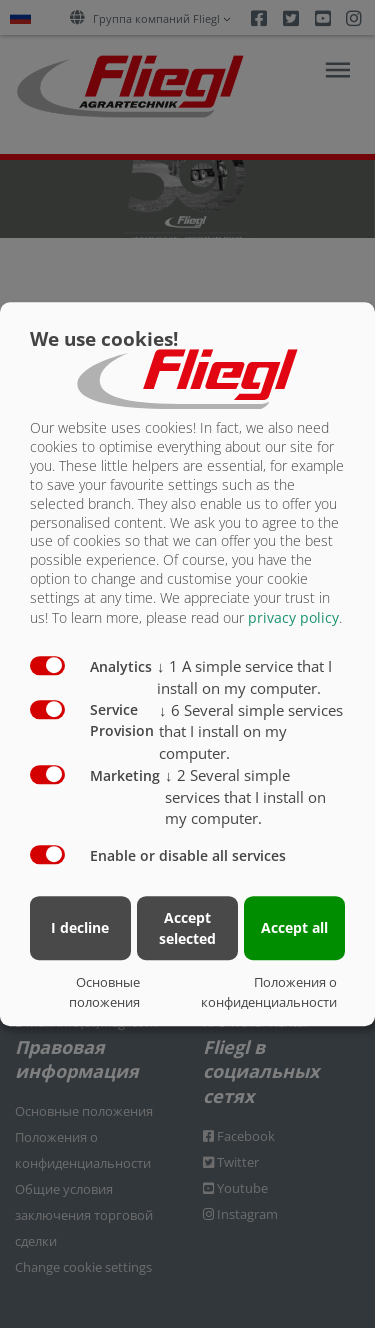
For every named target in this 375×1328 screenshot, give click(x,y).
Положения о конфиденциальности (269, 992)
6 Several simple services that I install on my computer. (251, 732)
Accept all (294, 927)
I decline (80, 927)
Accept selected (187, 928)
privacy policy (293, 617)
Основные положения (104, 992)
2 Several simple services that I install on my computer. (245, 797)
